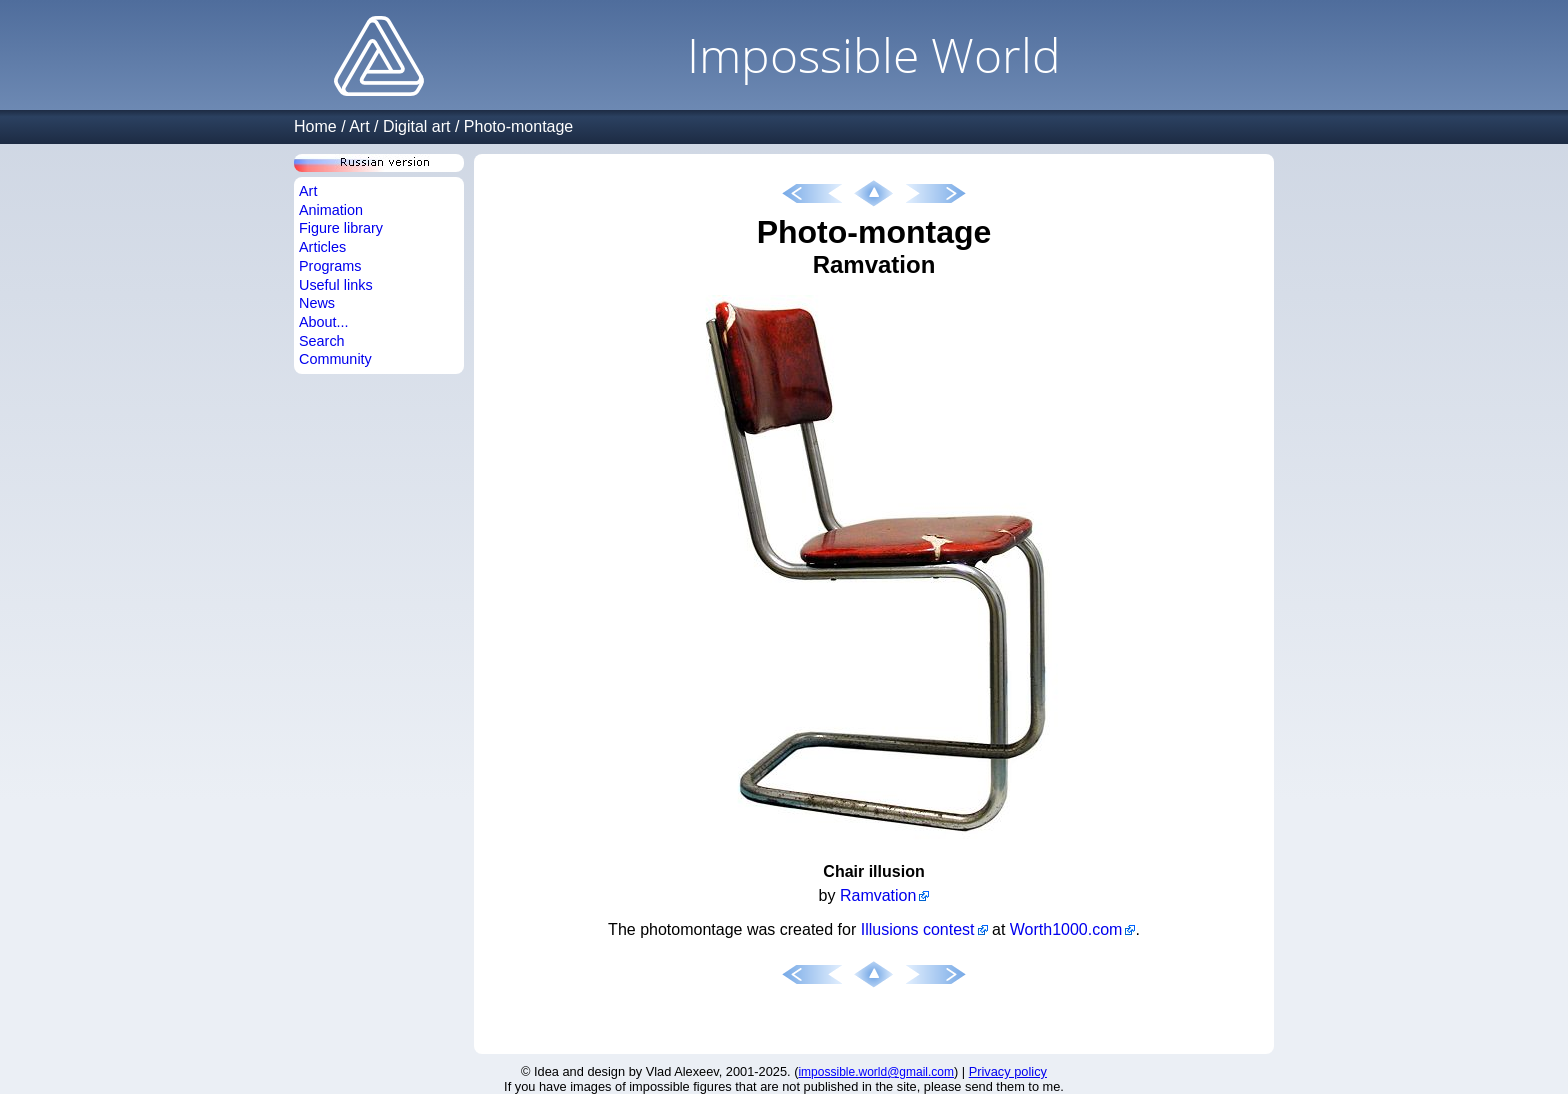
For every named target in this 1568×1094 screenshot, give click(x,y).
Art (359, 126)
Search (322, 341)
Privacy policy (1008, 1071)
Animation (331, 210)
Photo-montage (518, 126)
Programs (330, 266)
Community (335, 359)
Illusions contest (918, 929)
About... (324, 322)
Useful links (336, 285)
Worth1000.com (1066, 929)
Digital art (417, 126)
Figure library (341, 228)
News (317, 303)
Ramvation (878, 895)
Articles (322, 247)
